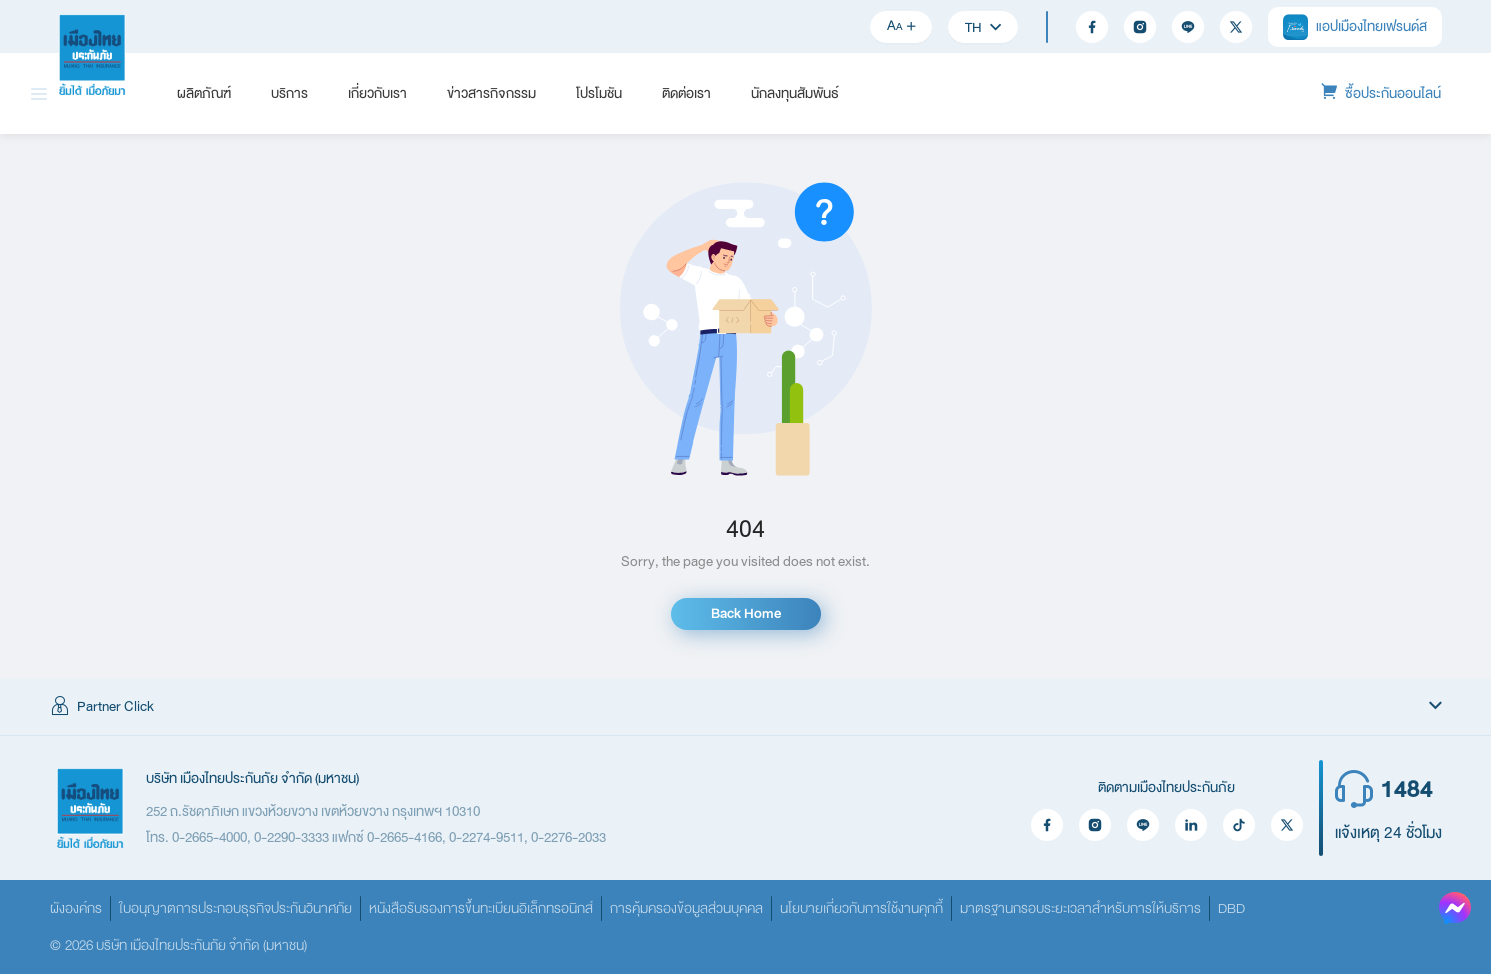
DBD (1231, 908)
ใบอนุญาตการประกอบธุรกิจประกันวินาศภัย (235, 908)
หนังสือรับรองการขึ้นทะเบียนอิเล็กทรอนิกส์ (481, 908)
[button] (745, 707)
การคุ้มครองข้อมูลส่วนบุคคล (686, 908)
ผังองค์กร (76, 908)
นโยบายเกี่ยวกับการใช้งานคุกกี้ (861, 908)
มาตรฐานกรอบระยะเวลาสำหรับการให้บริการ (1080, 908)
